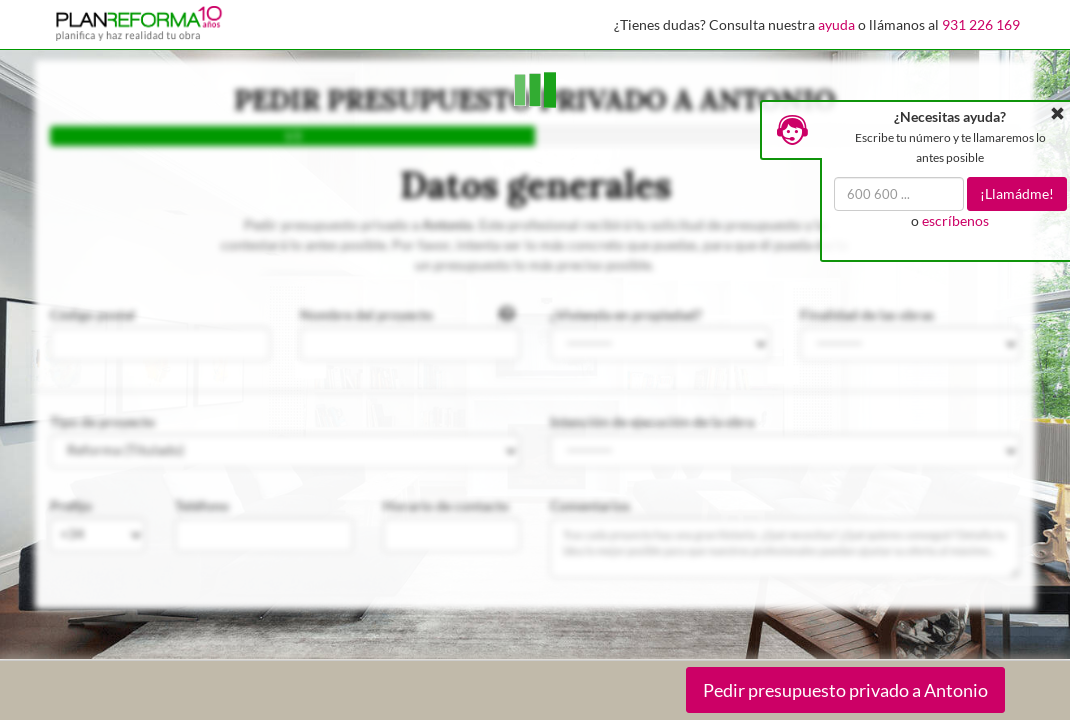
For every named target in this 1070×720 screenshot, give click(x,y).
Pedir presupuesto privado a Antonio (845, 690)
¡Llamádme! (1017, 193)
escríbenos (955, 220)
